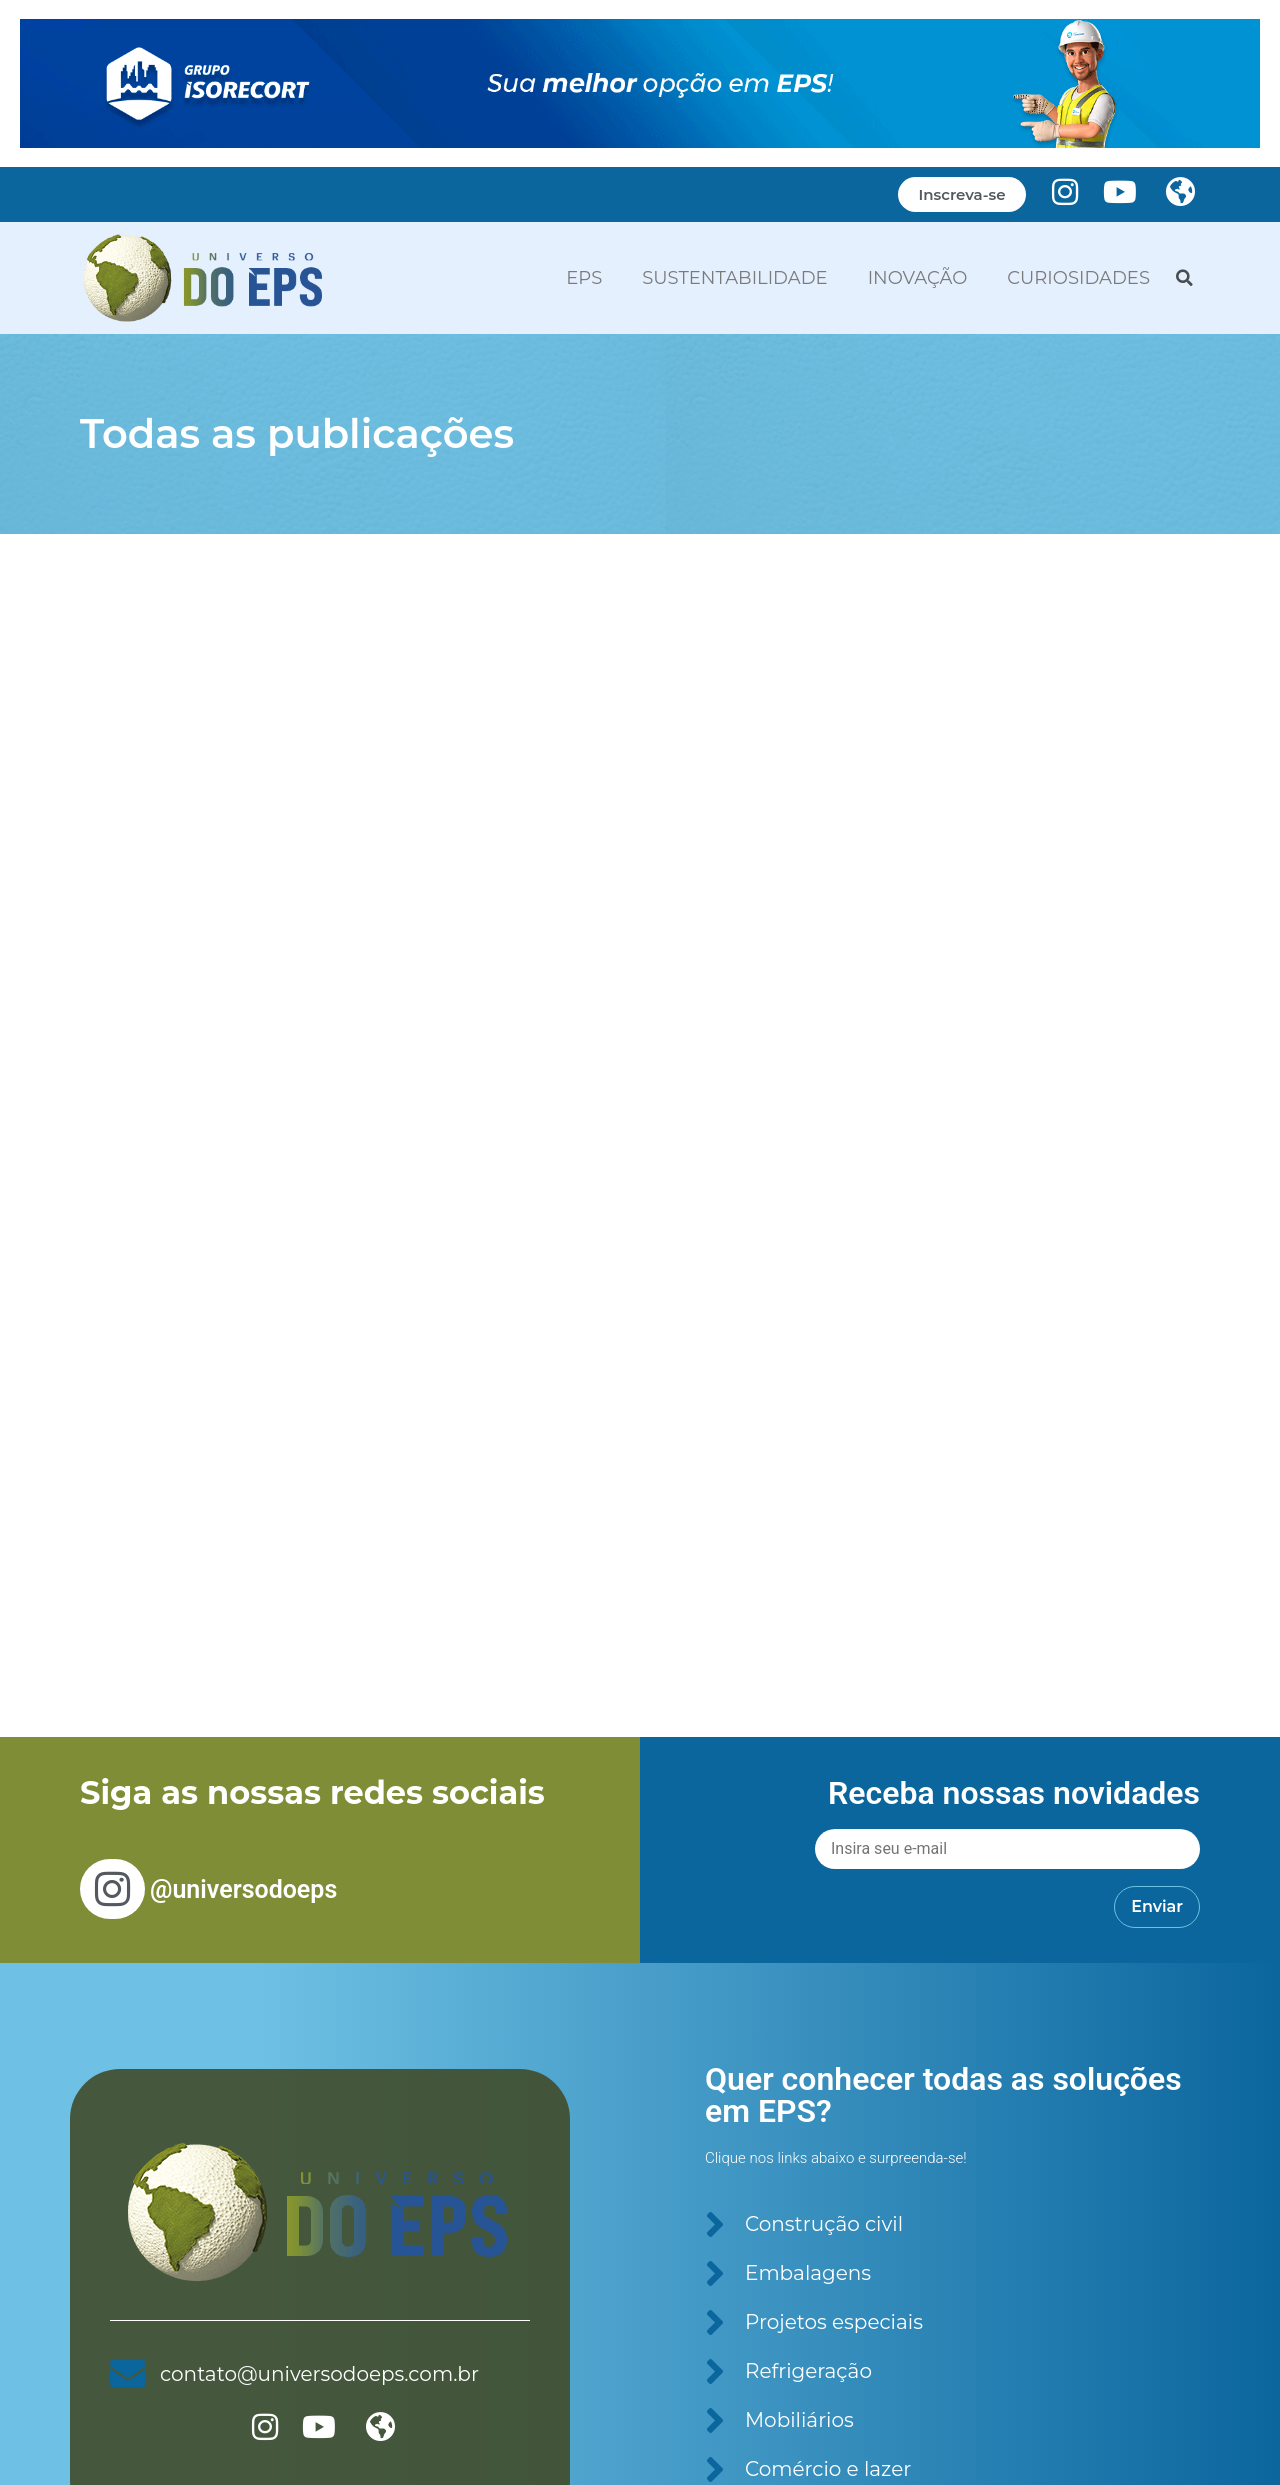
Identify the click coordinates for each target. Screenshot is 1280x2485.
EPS (584, 278)
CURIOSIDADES (1078, 278)
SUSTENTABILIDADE (734, 278)
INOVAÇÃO (918, 278)
